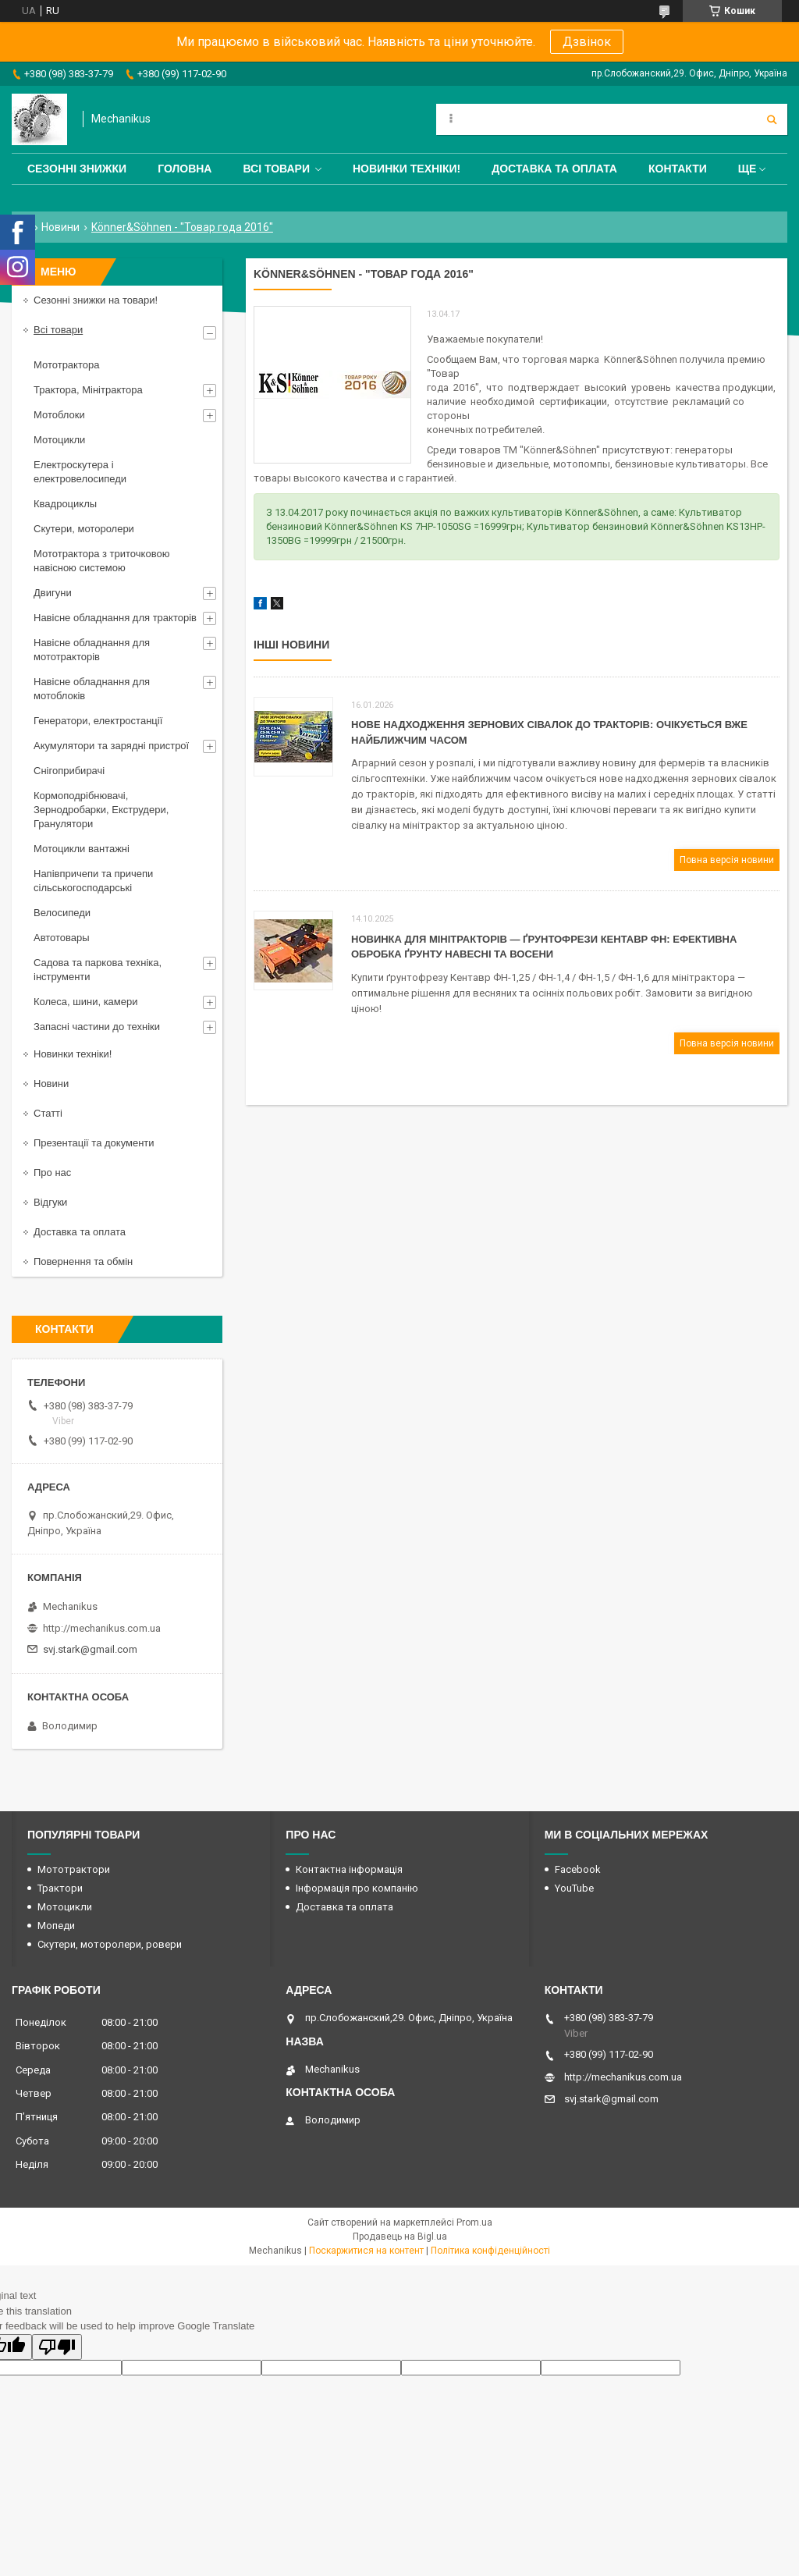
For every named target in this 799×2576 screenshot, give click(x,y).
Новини (60, 227)
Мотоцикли (59, 440)
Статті (48, 1113)
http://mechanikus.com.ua (102, 1628)
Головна (184, 168)
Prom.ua (474, 2222)
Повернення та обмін (83, 1261)
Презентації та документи (94, 1143)
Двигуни (53, 593)
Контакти (677, 168)
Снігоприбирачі (69, 770)
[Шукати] (771, 119)
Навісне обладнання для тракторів (115, 618)
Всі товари (276, 168)
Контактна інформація (349, 1869)
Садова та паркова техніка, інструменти (98, 969)
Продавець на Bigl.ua (400, 2236)
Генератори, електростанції (98, 721)
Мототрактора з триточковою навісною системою (101, 561)
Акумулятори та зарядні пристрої (111, 745)
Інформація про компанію (357, 1888)
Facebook (578, 1869)
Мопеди (56, 1925)
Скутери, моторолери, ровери (109, 1944)
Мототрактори (73, 1869)
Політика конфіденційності (490, 2250)
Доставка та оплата (554, 168)
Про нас (52, 1172)
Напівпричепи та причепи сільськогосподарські (93, 881)
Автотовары (62, 937)
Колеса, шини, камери (86, 1001)
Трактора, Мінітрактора (88, 390)
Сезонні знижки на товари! (96, 300)
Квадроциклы (65, 504)
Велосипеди (62, 912)
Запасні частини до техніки (97, 1026)
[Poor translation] (57, 2347)
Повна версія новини (727, 860)
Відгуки (50, 1202)
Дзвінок (587, 41)
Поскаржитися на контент (366, 2250)
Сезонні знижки (76, 168)
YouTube (574, 1888)
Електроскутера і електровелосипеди (80, 472)
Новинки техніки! (406, 168)
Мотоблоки (59, 415)
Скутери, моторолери (84, 529)
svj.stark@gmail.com (90, 1649)
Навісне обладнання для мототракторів (92, 650)
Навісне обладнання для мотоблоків (92, 689)
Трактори (60, 1888)
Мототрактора (66, 365)
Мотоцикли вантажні (82, 849)
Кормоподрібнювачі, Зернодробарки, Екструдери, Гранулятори (101, 810)
